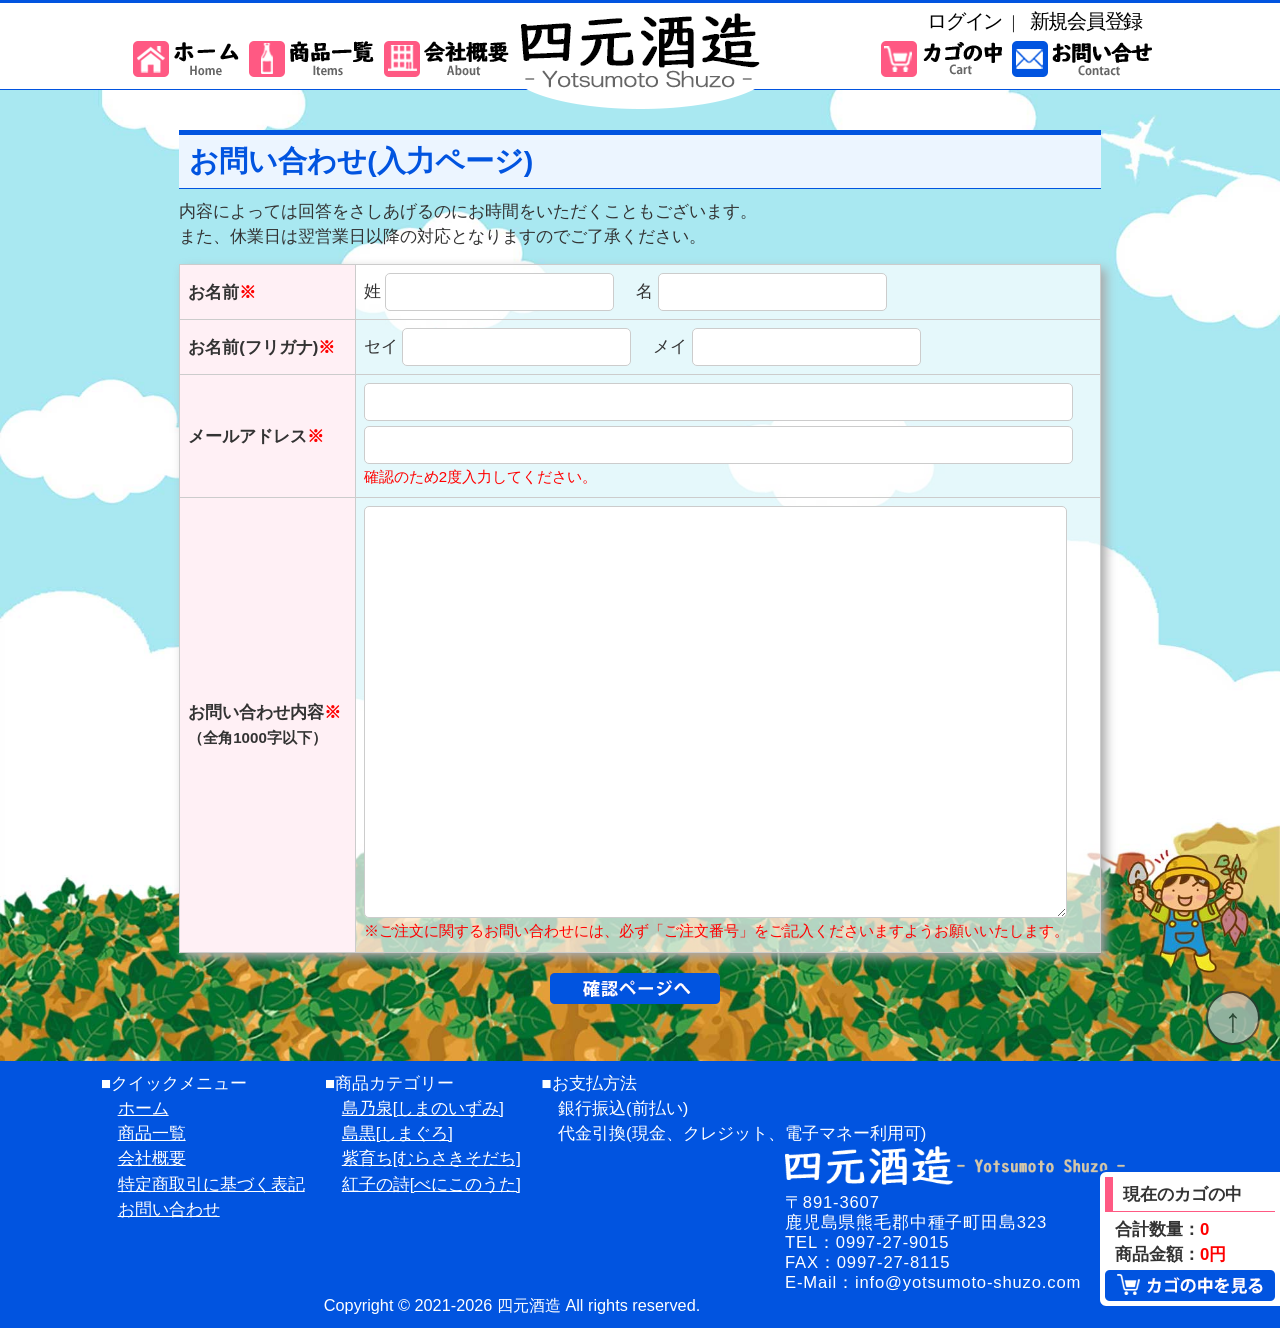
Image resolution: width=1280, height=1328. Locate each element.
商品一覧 (152, 1133)
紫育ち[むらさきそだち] (431, 1158)
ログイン (964, 21)
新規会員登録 (1086, 21)
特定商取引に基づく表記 (211, 1184)
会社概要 (152, 1158)
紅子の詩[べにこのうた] (431, 1184)
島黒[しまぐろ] (397, 1133)
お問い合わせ (169, 1209)
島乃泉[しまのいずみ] (423, 1108)
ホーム (143, 1108)
